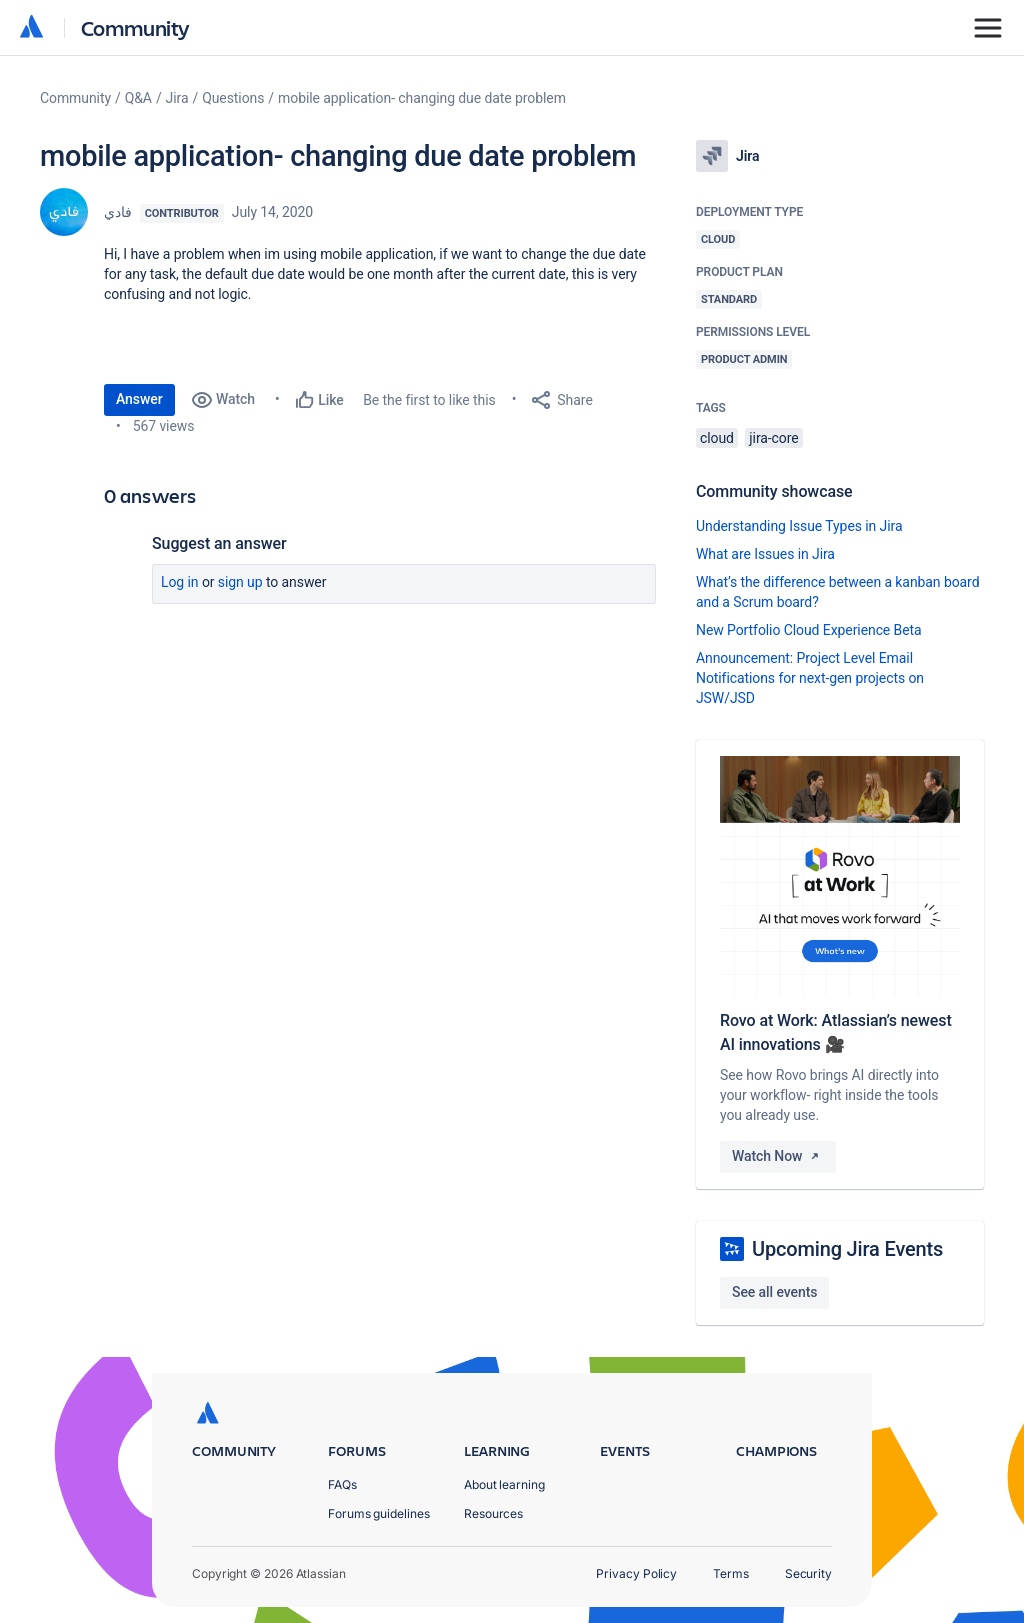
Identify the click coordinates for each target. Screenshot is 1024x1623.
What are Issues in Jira (765, 554)
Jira (177, 98)
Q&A (138, 98)
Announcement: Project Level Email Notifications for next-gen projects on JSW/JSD (810, 678)
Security (808, 1573)
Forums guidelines (379, 1513)
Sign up (240, 582)
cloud (717, 438)
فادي (118, 212)
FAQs (342, 1484)
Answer (139, 399)
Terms (731, 1573)
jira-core (773, 438)
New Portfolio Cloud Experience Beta (809, 630)
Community (135, 27)
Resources (493, 1513)
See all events (774, 1292)
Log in (180, 582)
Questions (233, 98)
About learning (504, 1484)
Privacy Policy (636, 1573)
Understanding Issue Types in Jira (799, 526)
